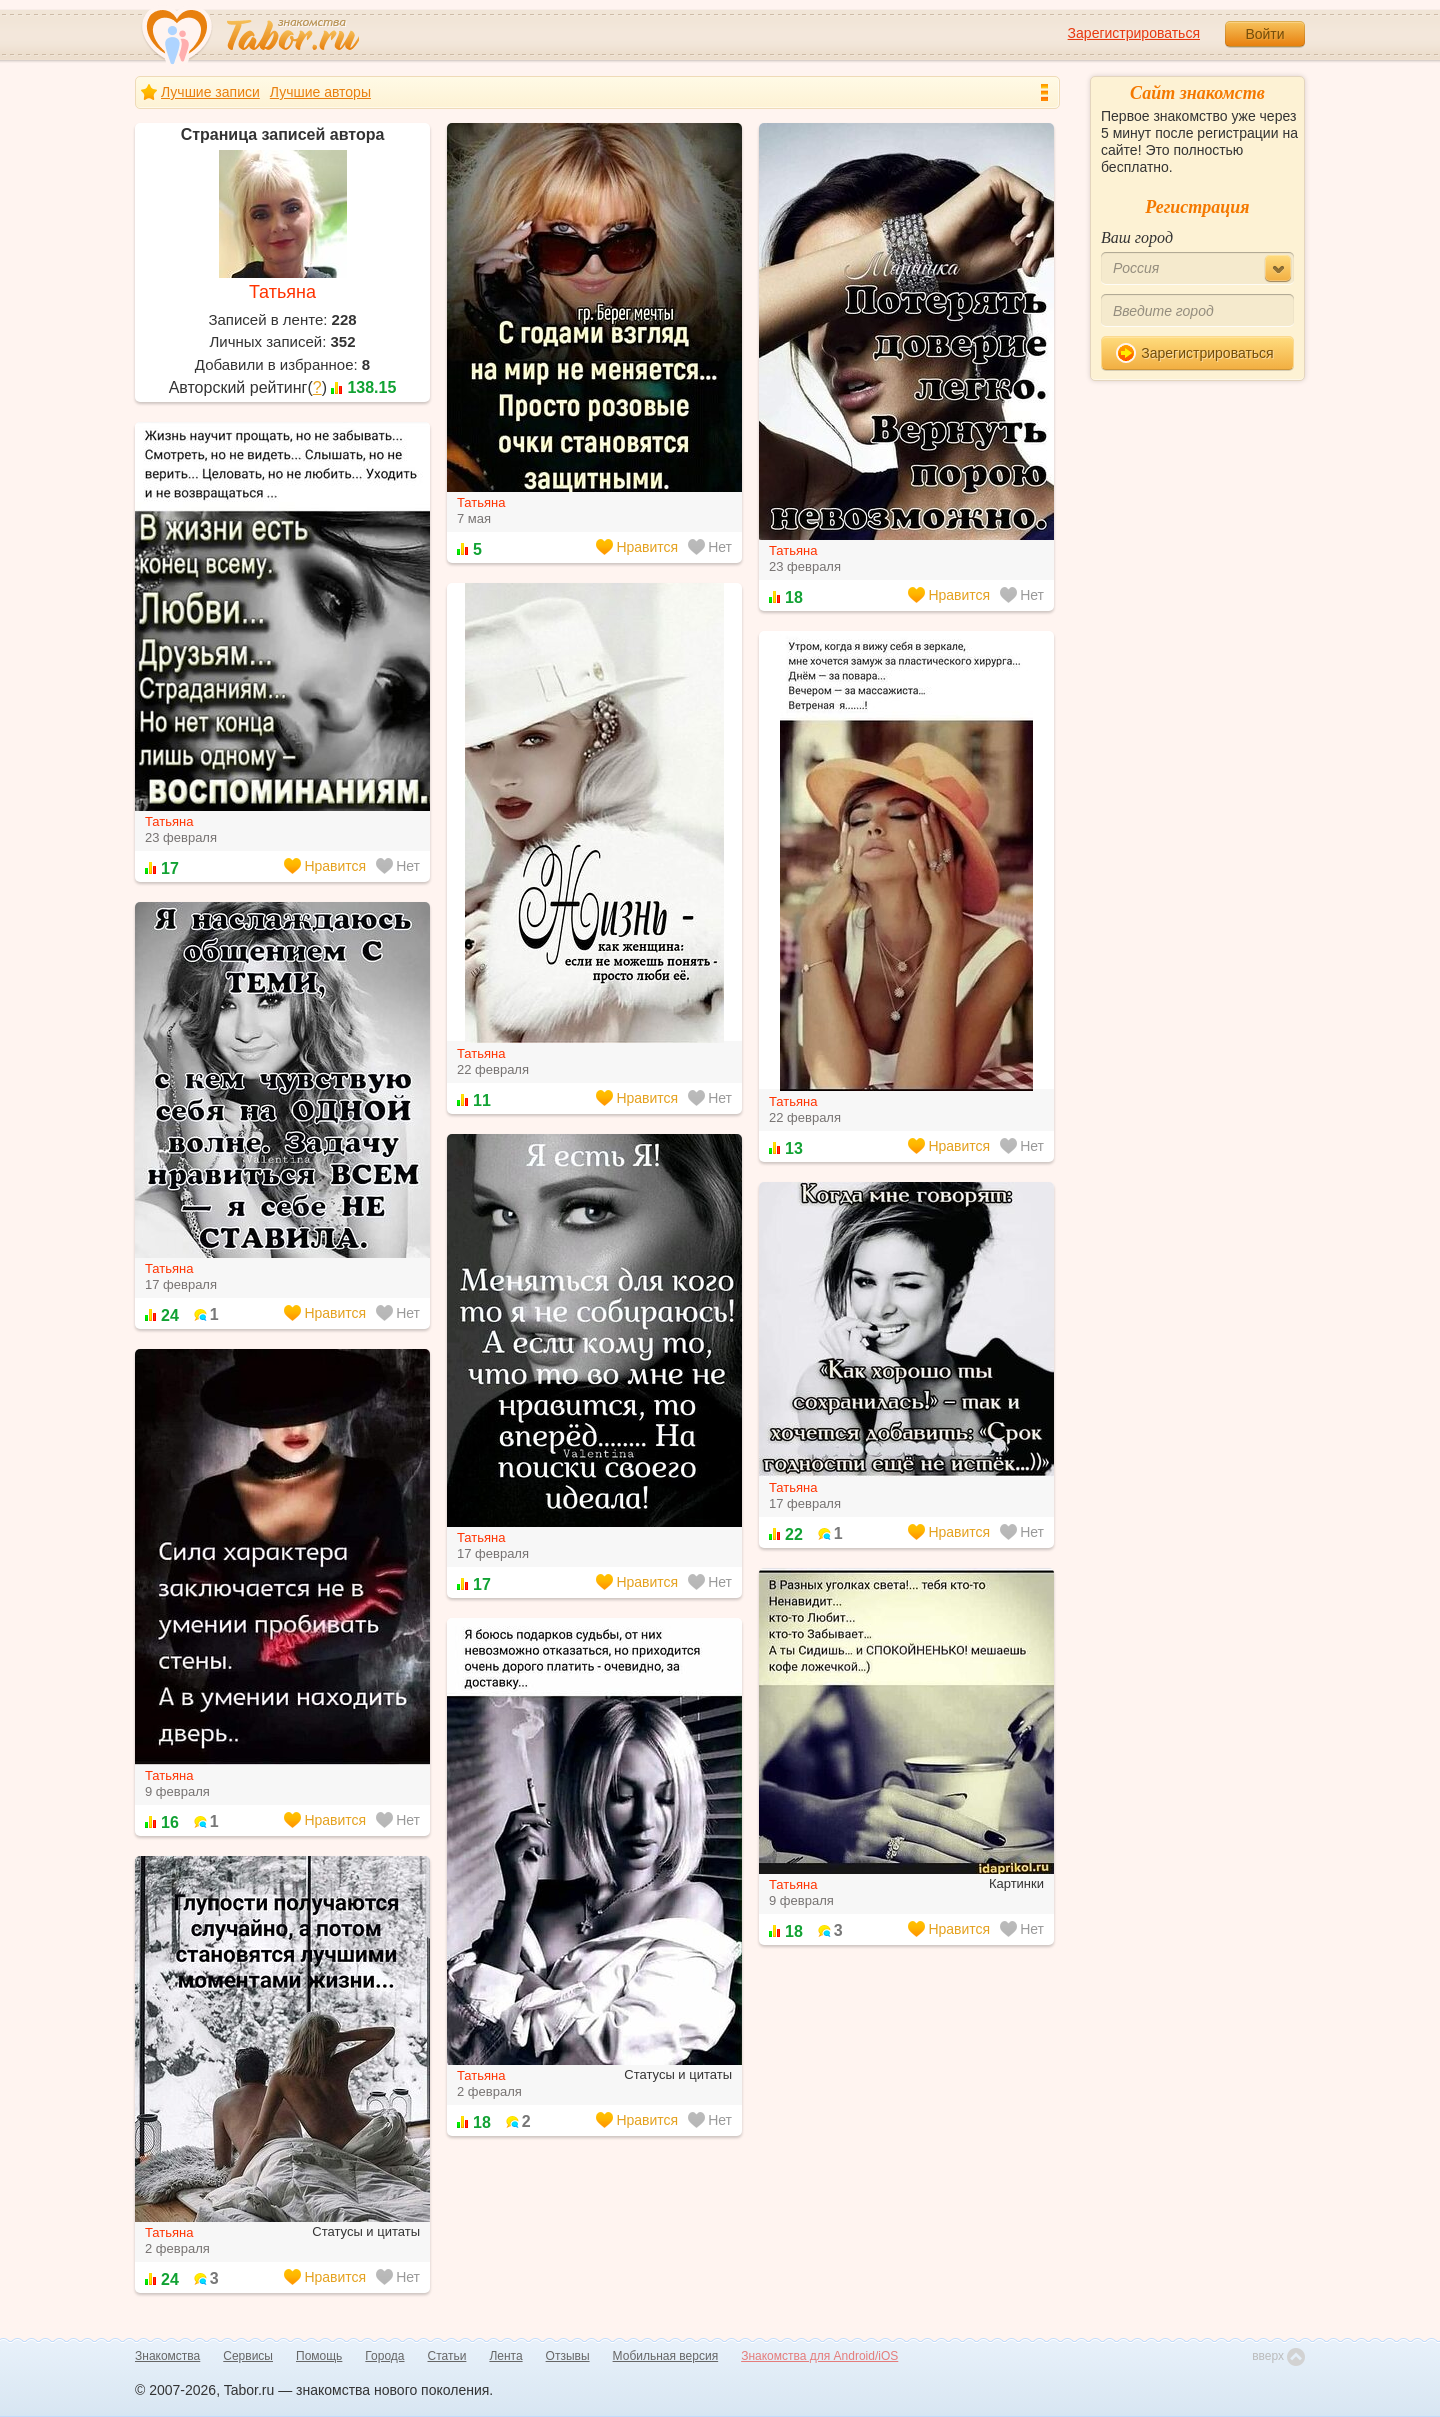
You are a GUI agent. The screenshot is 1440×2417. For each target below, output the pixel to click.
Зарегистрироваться (1134, 33)
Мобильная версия (666, 2356)
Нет (710, 547)
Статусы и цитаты (678, 2074)
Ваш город (1137, 237)
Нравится (637, 547)
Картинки (1016, 1883)
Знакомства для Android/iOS (819, 2356)
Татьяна (282, 292)
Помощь (319, 2356)
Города (384, 2356)
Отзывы (568, 2356)
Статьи (447, 2356)
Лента (505, 2356)
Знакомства (167, 2356)
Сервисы (248, 2356)
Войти (1264, 34)
